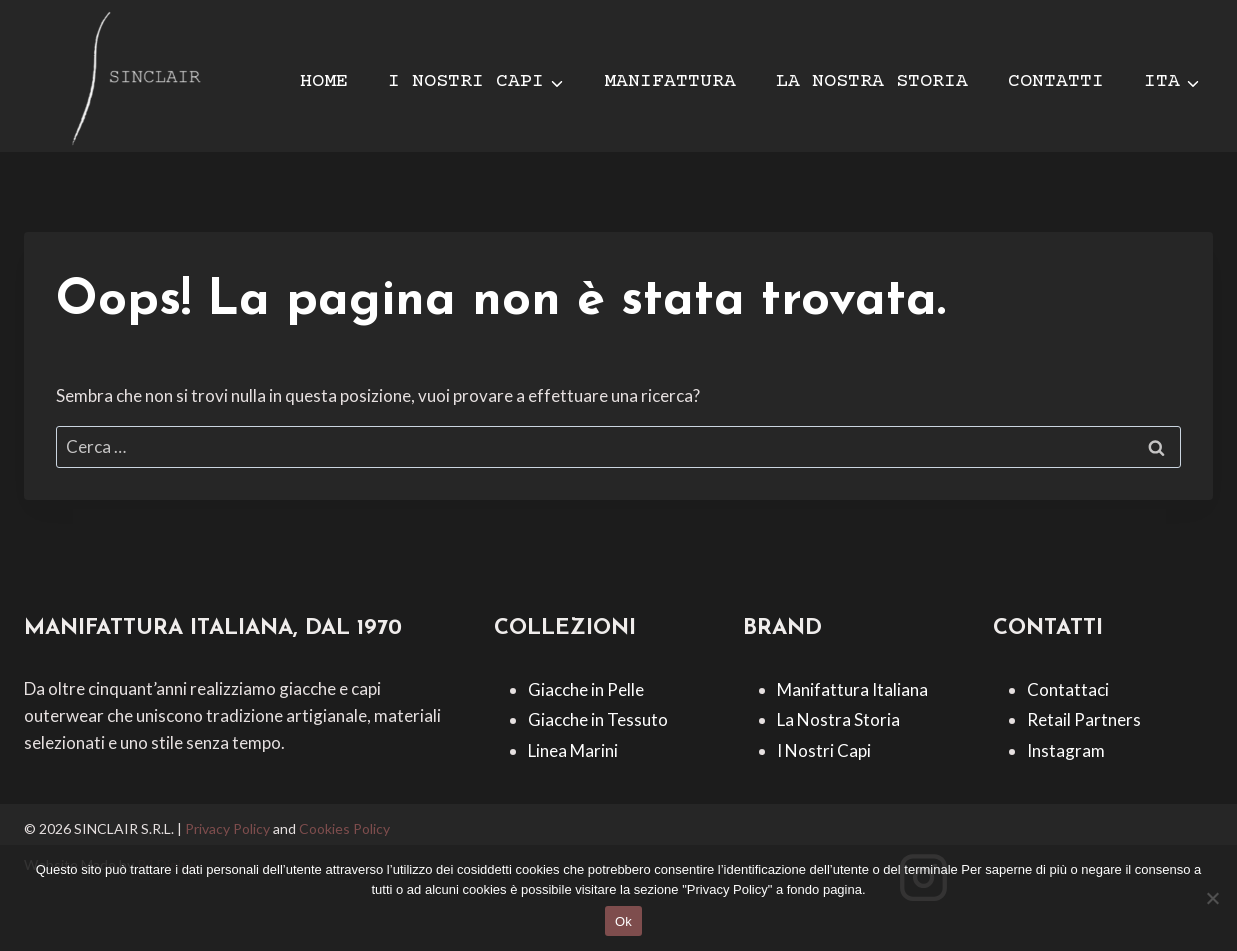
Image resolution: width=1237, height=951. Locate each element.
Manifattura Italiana (852, 689)
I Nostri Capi (824, 750)
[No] (1212, 898)
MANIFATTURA (670, 81)
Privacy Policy (227, 828)
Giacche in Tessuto (598, 719)
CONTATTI (1056, 81)
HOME (324, 81)
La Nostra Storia (838, 719)
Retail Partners (1084, 719)
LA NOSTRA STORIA (872, 81)
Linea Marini (573, 750)
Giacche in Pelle (586, 689)
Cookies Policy (344, 828)
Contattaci (1068, 689)
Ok (623, 921)
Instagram (1066, 750)
